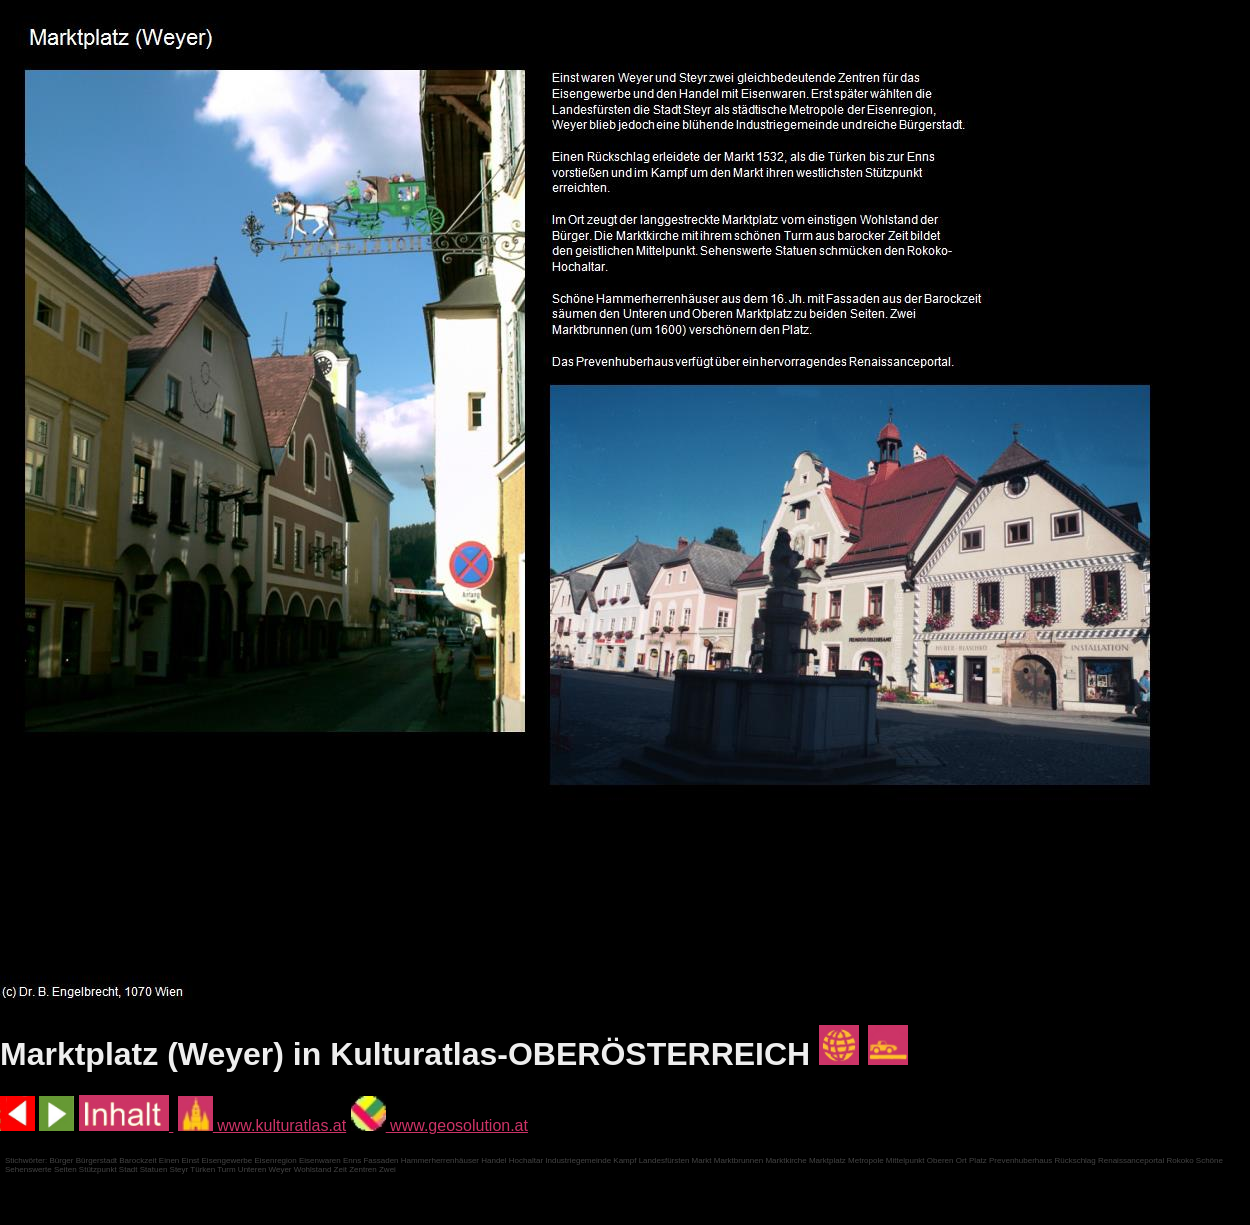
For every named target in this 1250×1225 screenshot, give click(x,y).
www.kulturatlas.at (262, 1125)
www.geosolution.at (439, 1125)
